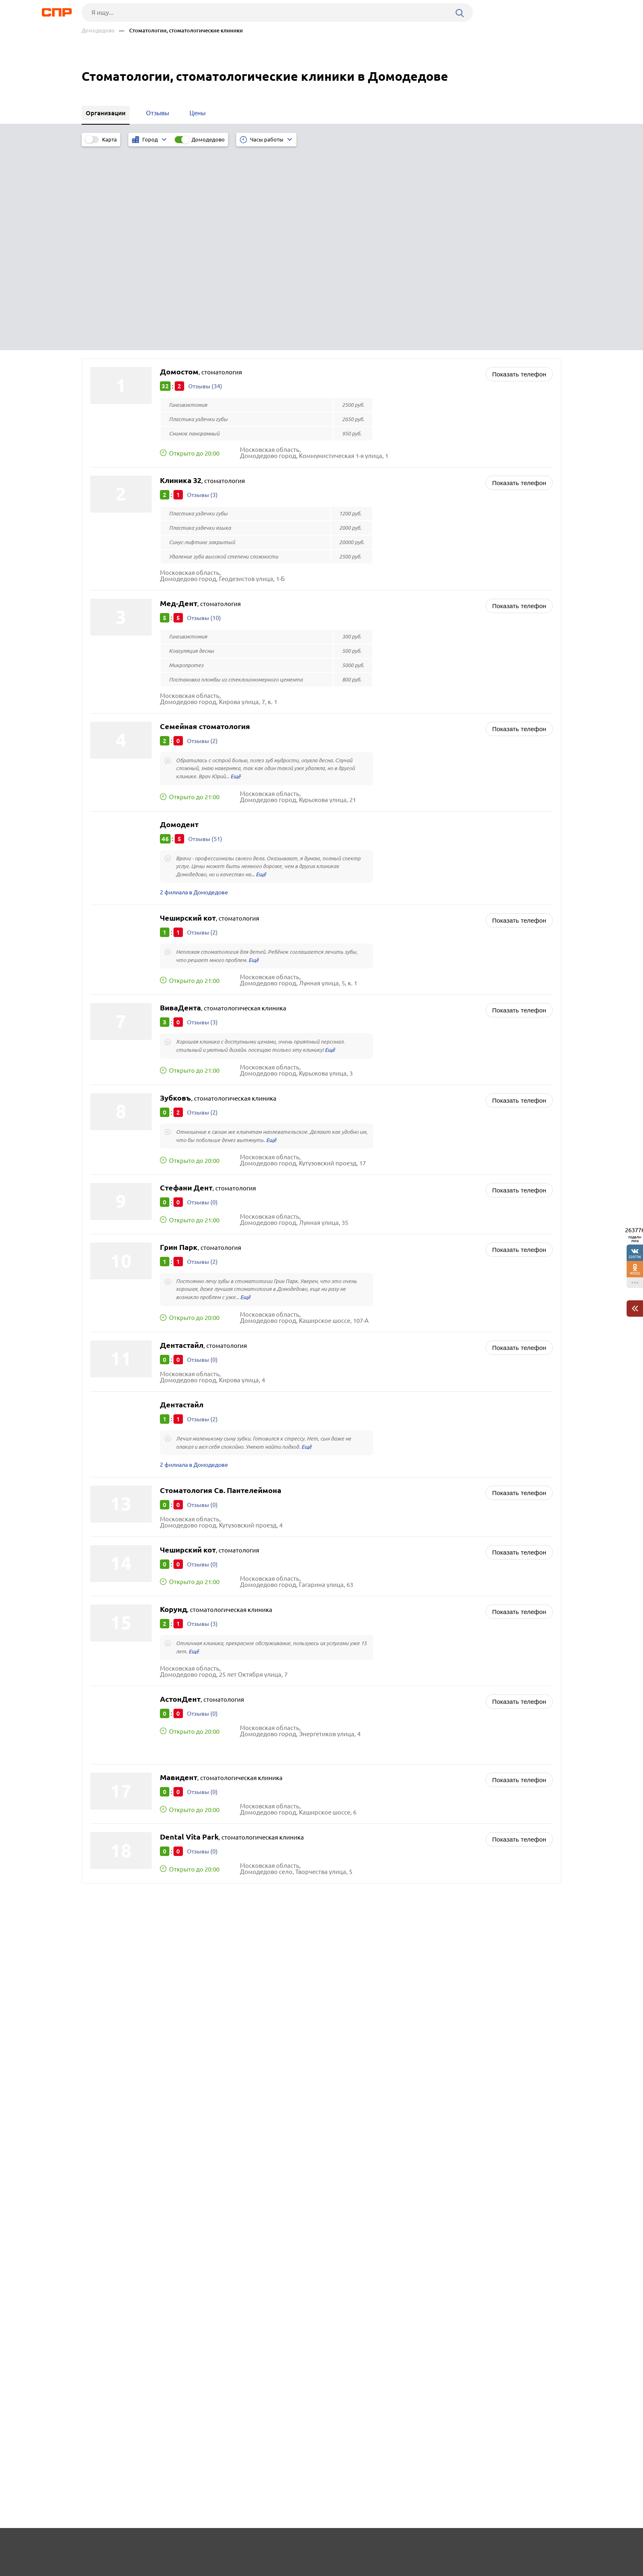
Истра (101, 1789)
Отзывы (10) (204, 412)
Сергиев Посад (114, 1748)
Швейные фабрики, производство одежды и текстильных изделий (429, 1737)
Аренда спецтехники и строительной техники (399, 1767)
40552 (635, 1273)
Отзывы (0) (203, 1001)
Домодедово (98, 30)
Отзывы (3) (203, 289)
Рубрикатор (97, 2545)
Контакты (265, 2545)
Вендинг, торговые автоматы (375, 1778)
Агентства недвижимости (369, 1757)
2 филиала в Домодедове (196, 688)
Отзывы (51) (205, 634)
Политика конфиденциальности (191, 2569)
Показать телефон (519, 169)
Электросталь (113, 1779)
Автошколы (350, 1747)
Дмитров (106, 1769)
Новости (147, 2545)
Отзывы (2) (203, 535)
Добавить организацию (524, 2545)
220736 (635, 1256)
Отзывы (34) (205, 181)
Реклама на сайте (205, 2545)
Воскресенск (111, 1758)
